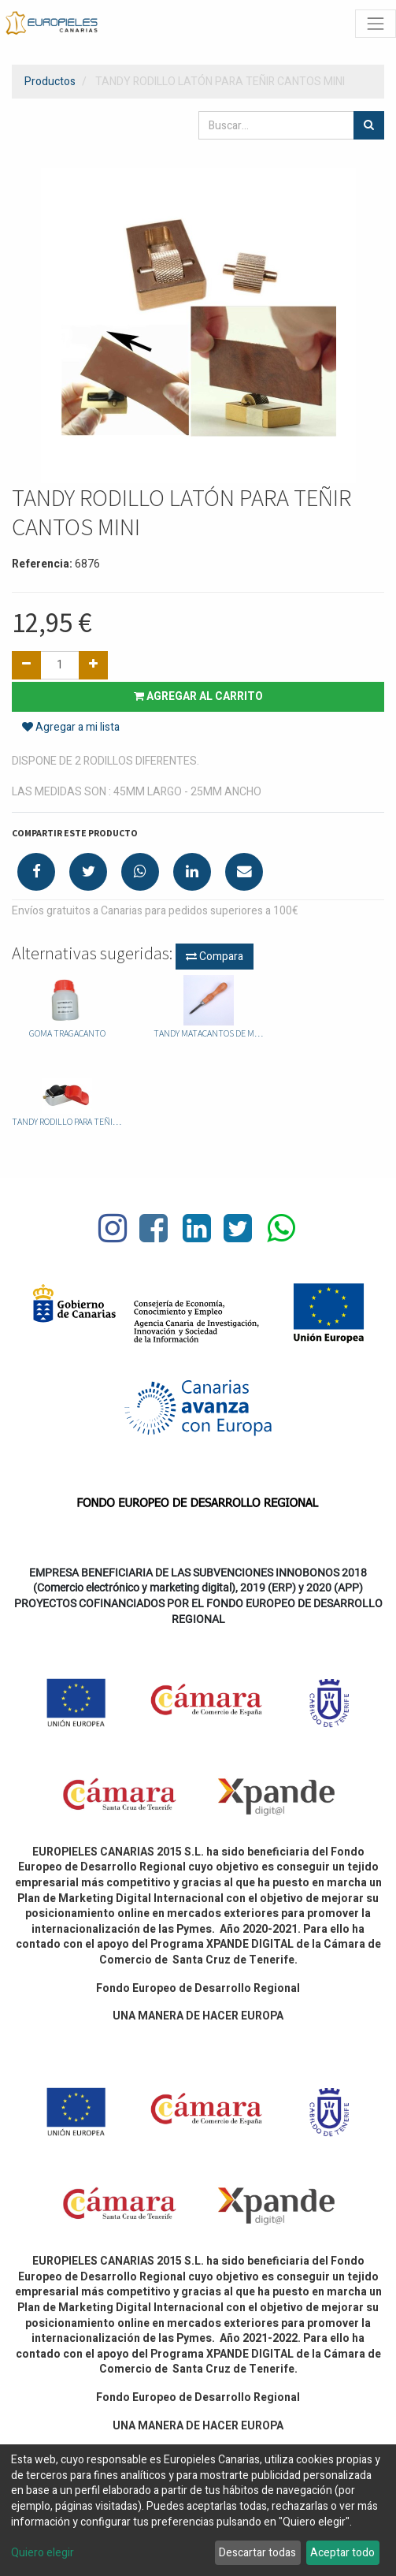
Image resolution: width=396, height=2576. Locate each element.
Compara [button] (214, 956)
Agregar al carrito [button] (198, 696)
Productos (50, 81)
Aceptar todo (342, 2552)
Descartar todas (257, 2552)
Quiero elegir (42, 2553)
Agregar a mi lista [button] (71, 727)
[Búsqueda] (368, 125)
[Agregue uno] (93, 665)
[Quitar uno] (26, 665)
